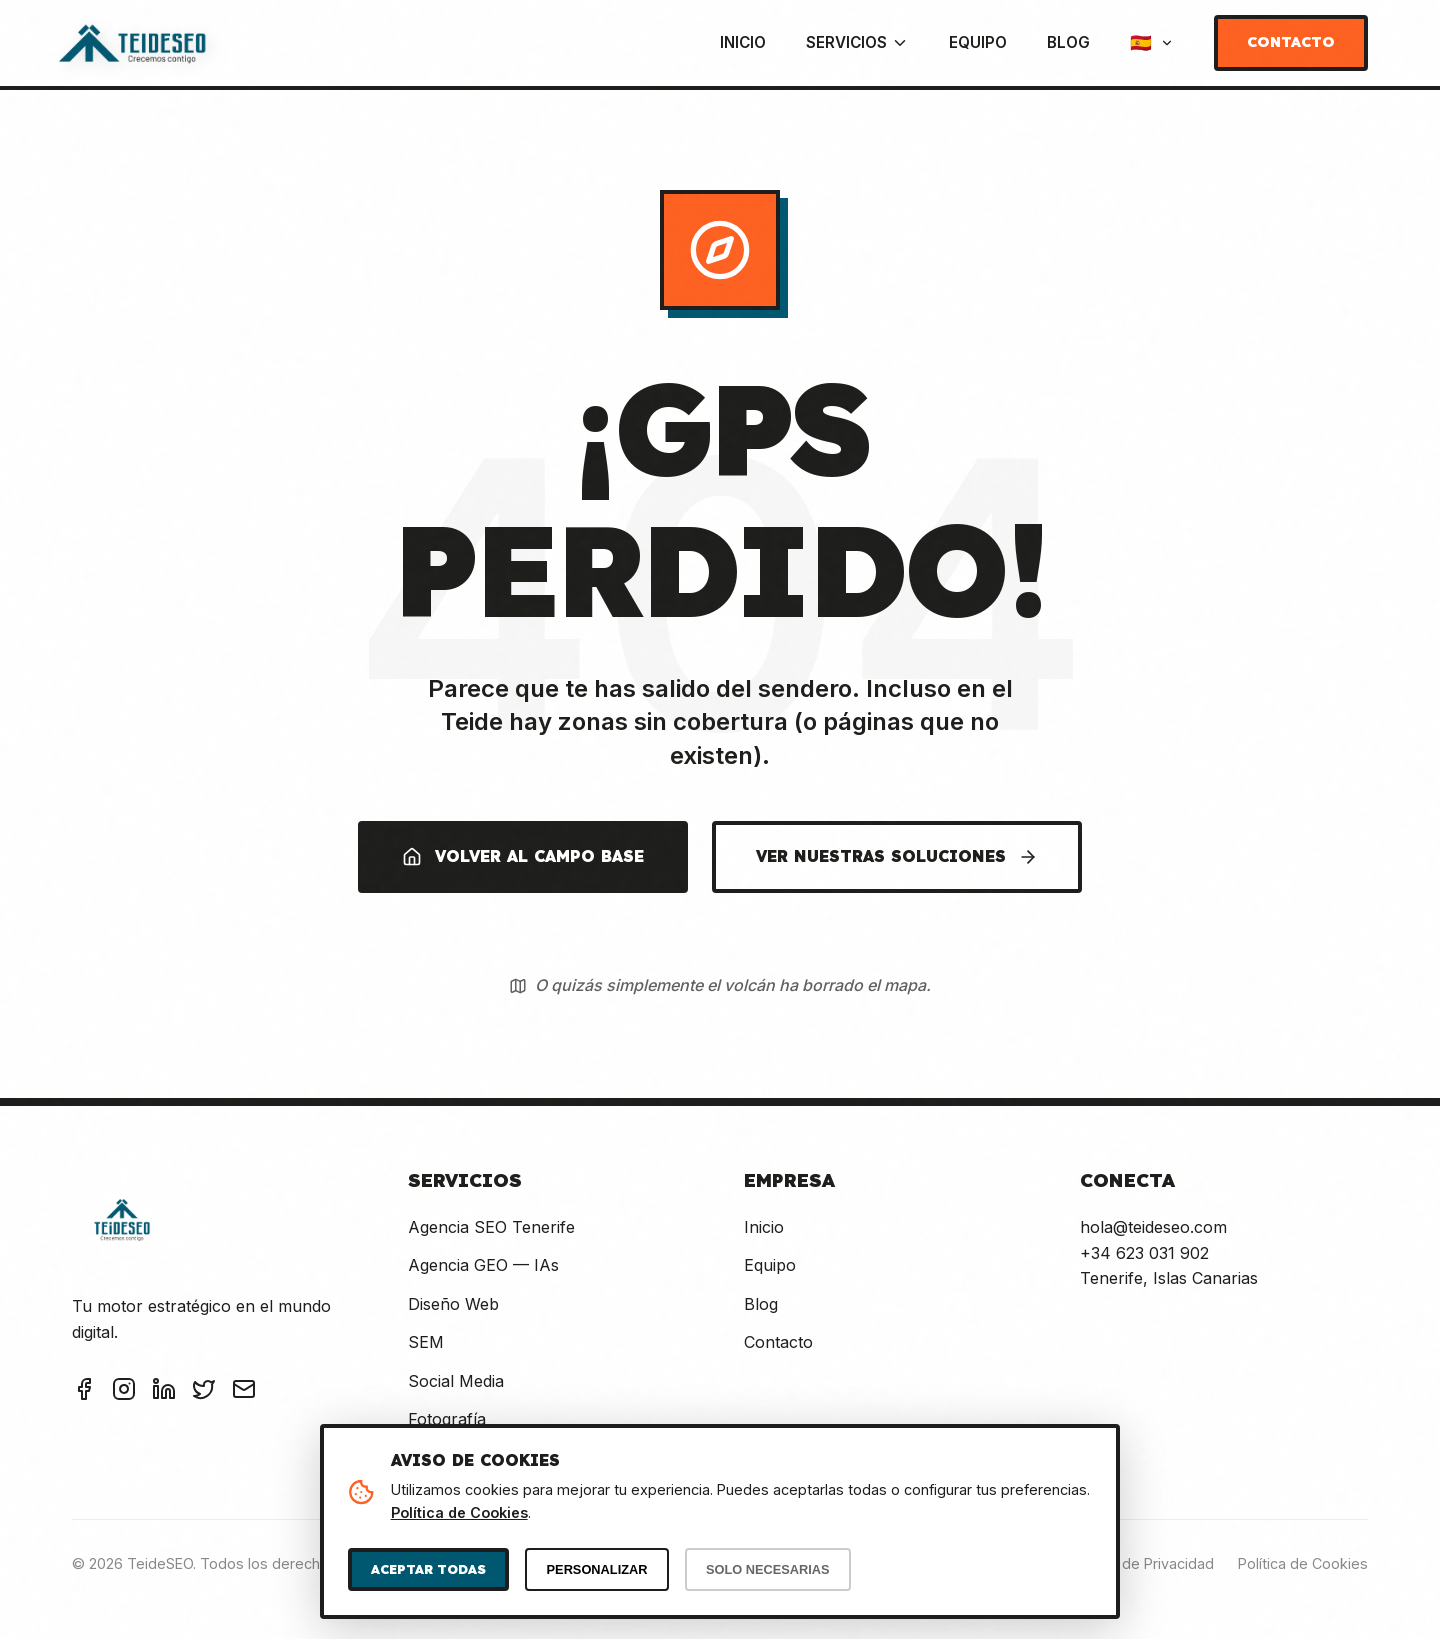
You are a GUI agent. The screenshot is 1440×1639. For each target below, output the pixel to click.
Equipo (978, 42)
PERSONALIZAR (597, 1569)
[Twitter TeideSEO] (204, 1393)
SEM (426, 1342)
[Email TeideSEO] (244, 1393)
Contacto (1291, 42)
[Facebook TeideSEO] (84, 1393)
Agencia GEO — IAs (483, 1265)
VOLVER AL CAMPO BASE (523, 856)
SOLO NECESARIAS (768, 1569)
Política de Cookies (1303, 1563)
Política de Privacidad (1142, 1563)
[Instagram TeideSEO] (124, 1393)
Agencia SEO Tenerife (491, 1227)
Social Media (456, 1381)
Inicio (743, 42)
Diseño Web (453, 1304)
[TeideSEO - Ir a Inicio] (132, 43)
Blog (1068, 42)
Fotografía (447, 1419)
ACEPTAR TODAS (428, 1569)
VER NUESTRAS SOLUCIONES (897, 856)
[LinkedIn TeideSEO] (164, 1393)
